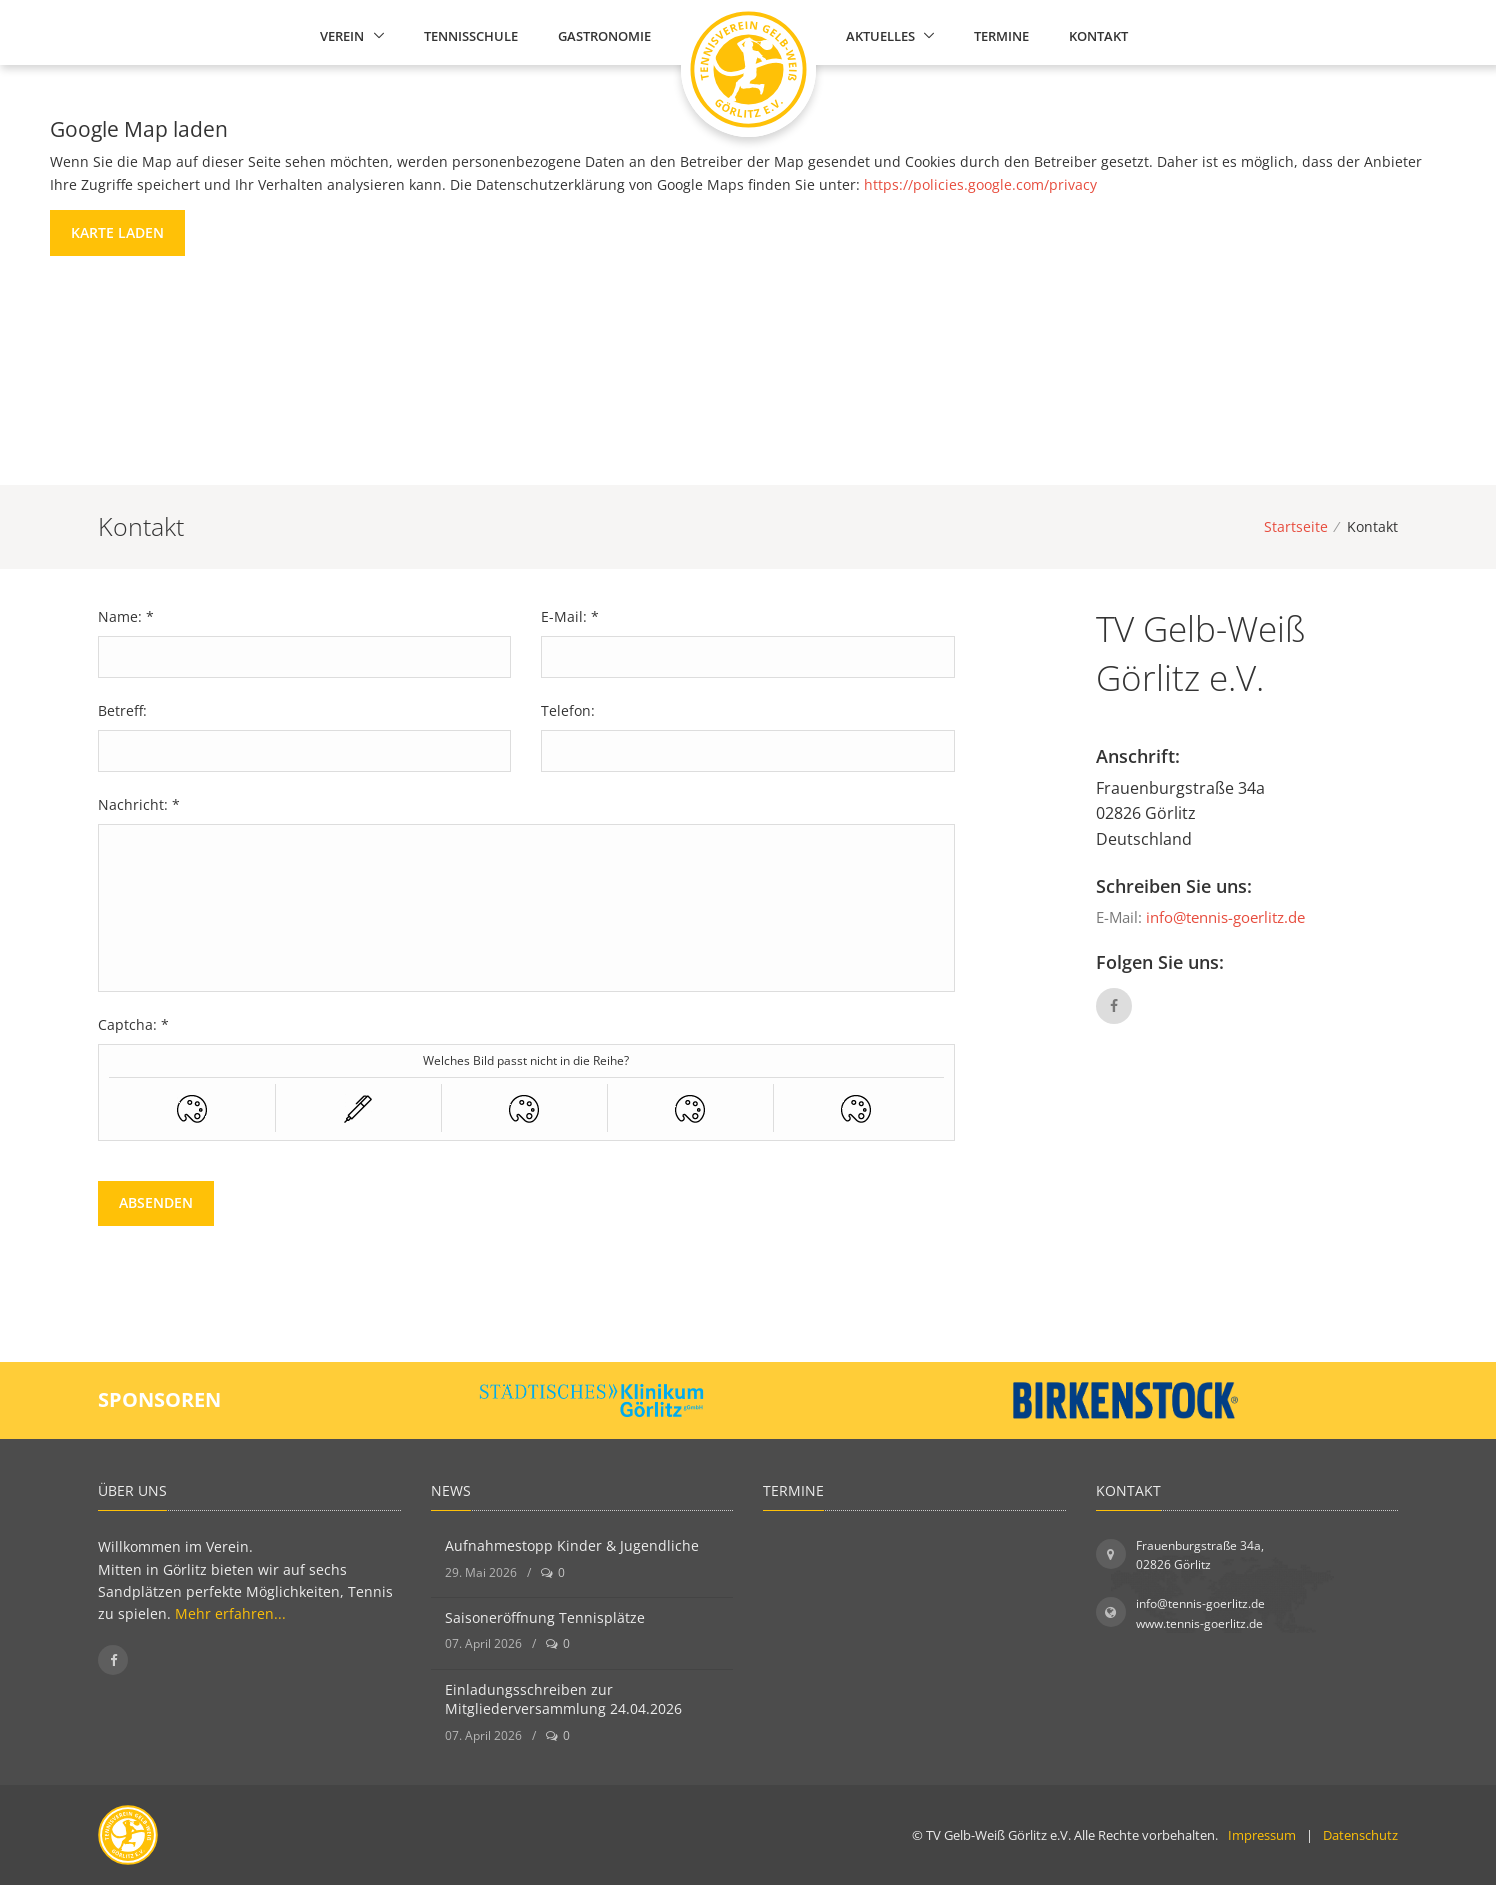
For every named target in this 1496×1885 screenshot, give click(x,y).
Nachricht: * (139, 804)
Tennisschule (471, 36)
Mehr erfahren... (230, 1613)
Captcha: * (133, 1024)
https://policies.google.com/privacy (980, 184)
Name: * (126, 616)
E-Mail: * (570, 616)
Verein (342, 36)
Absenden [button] (156, 1202)
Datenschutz (1360, 1835)
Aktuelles (880, 36)
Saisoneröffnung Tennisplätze (545, 1617)
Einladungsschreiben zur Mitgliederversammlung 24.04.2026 (563, 1699)
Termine (1001, 36)
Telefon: (568, 710)
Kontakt (1098, 36)
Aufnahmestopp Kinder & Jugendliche (572, 1545)
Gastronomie (604, 36)
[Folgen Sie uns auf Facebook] (113, 1660)
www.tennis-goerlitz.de (1199, 1623)
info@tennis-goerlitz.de (1225, 917)
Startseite (1296, 526)
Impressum (1262, 1835)
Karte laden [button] (117, 232)
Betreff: (122, 710)
